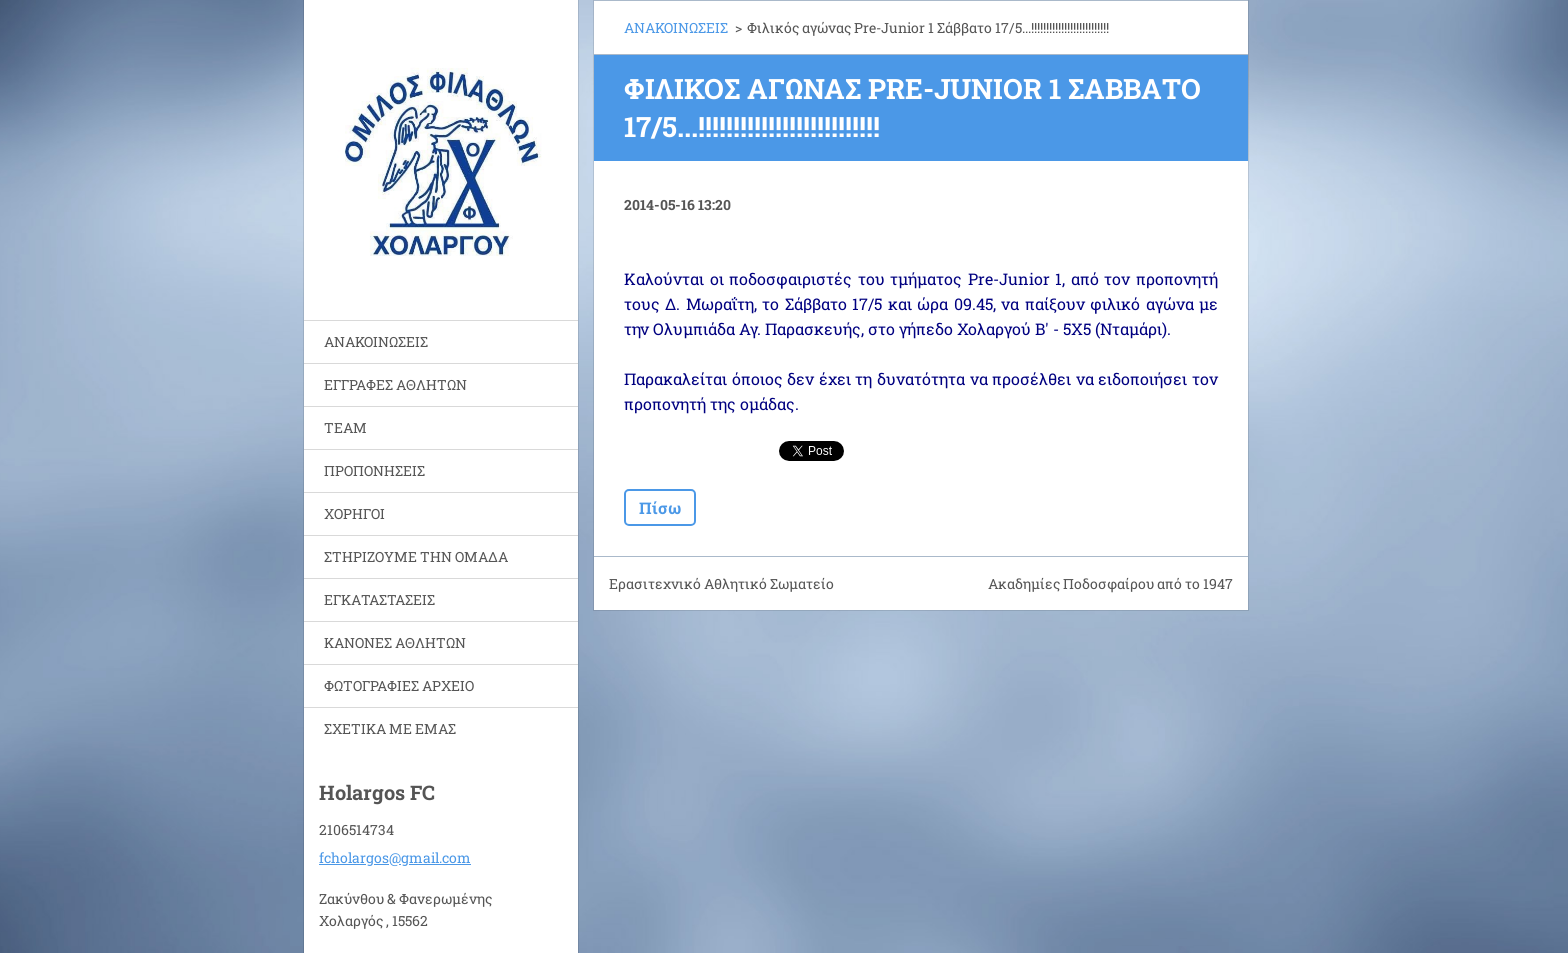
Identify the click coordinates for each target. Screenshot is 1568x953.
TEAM (345, 427)
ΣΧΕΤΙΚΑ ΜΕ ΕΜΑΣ (390, 728)
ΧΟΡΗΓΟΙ (354, 513)
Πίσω (660, 507)
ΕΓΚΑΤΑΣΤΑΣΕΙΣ (379, 599)
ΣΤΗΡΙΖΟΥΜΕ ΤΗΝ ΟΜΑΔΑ (416, 556)
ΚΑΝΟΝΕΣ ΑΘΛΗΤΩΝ (395, 642)
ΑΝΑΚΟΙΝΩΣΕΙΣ (376, 341)
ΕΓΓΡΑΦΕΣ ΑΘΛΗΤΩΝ (395, 384)
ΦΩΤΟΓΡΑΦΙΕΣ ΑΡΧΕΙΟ (399, 685)
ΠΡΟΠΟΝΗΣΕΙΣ (374, 470)
